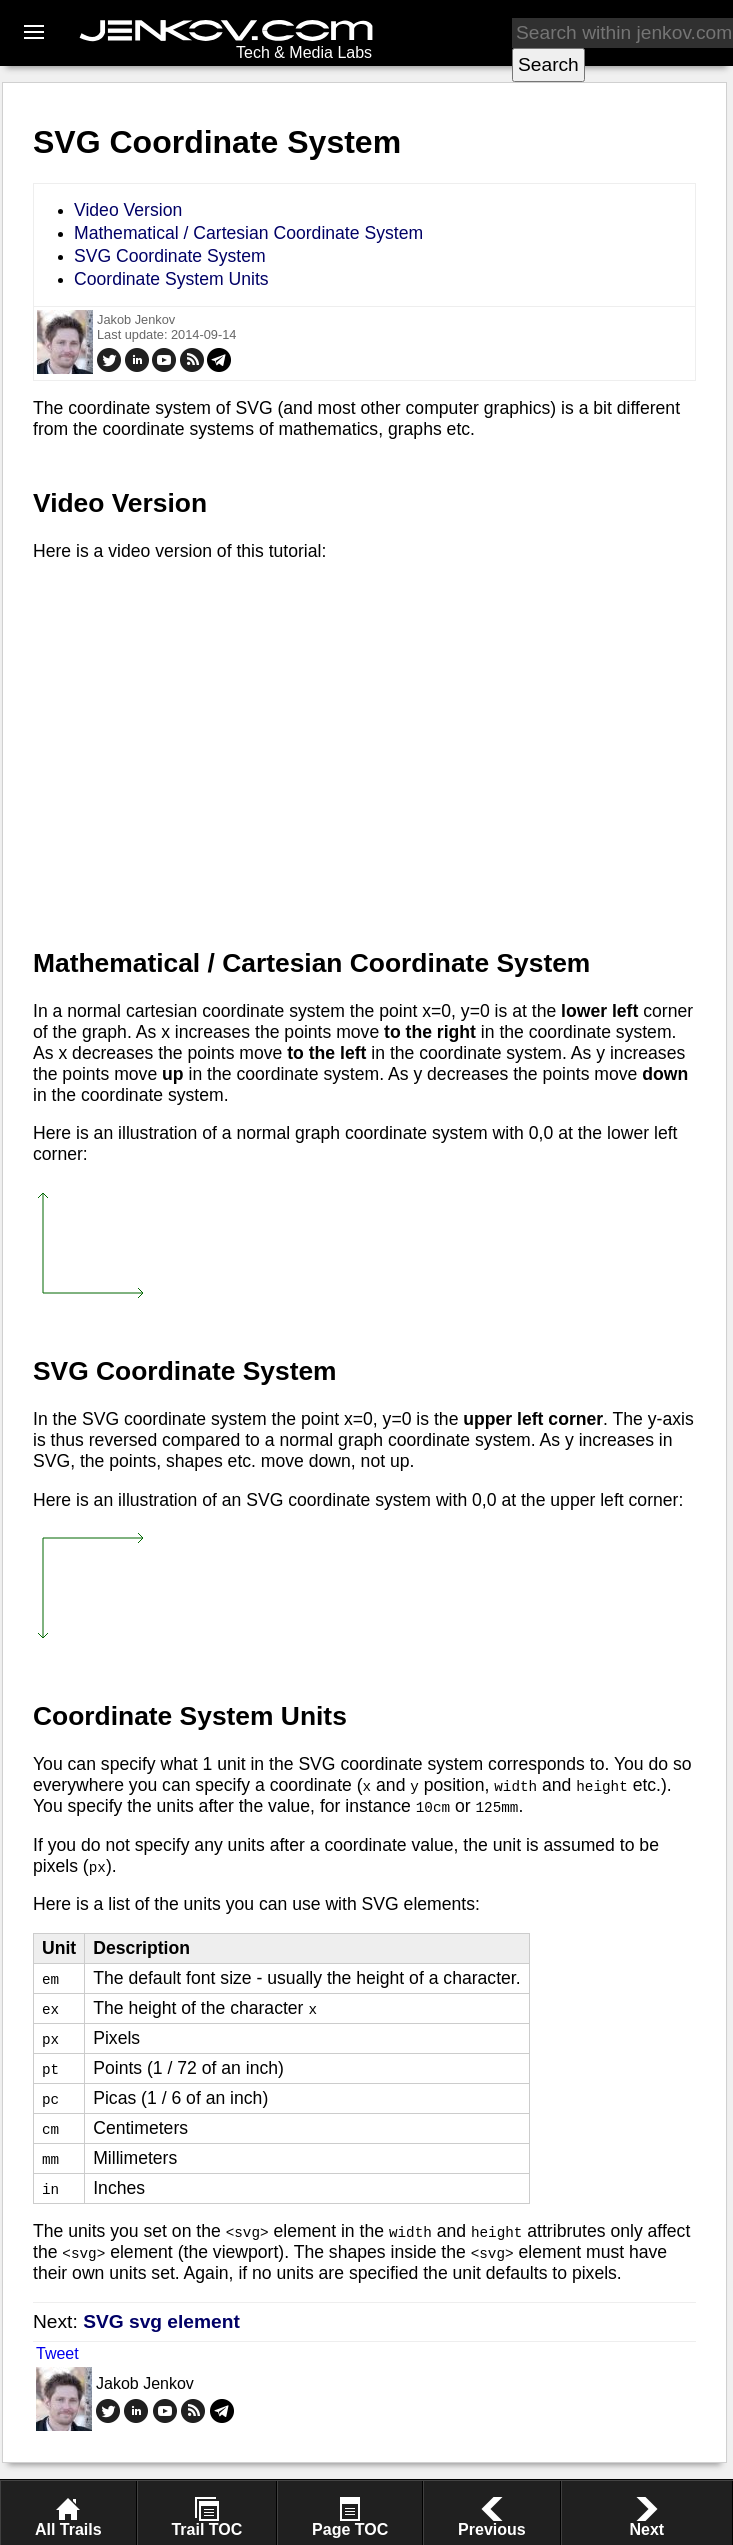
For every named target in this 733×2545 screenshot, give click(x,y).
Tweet (57, 2353)
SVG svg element (161, 2321)
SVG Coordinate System (170, 256)
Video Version (128, 210)
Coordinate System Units (171, 279)
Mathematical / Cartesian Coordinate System (248, 233)
